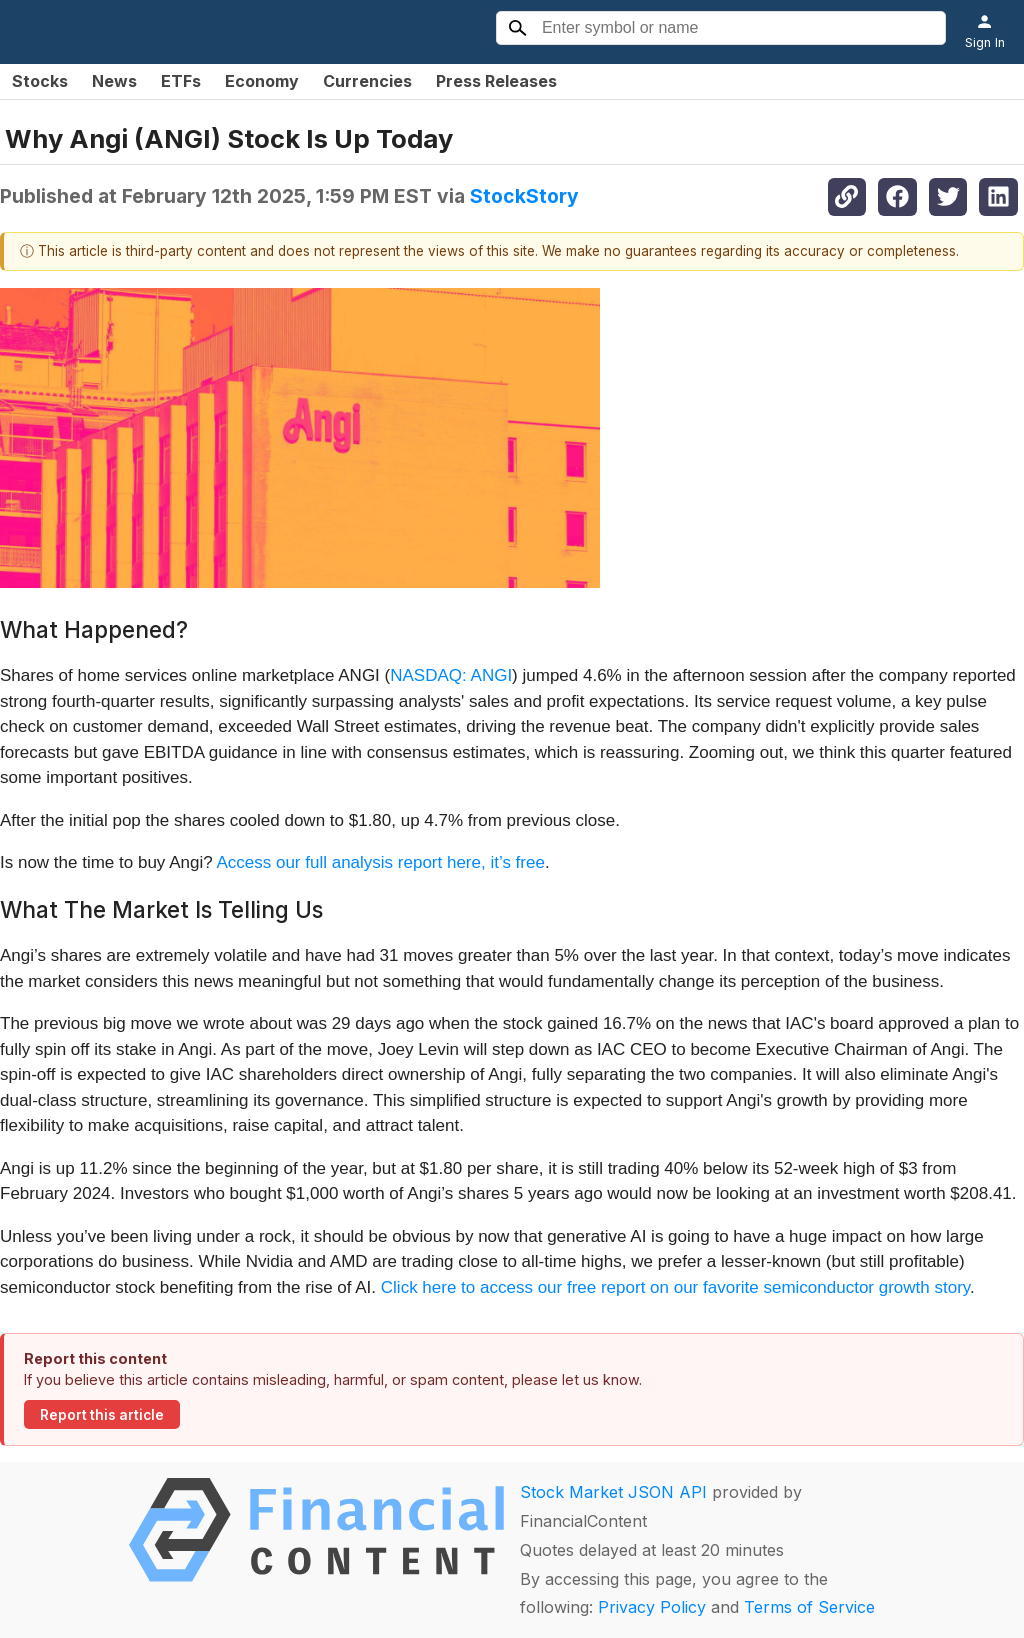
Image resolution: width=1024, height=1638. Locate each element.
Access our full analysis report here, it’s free (380, 862)
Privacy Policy (652, 1607)
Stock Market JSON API (613, 1492)
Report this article (102, 1415)
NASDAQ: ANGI (451, 675)
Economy (262, 81)
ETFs (181, 81)
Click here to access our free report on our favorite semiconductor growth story (675, 1287)
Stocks (40, 81)
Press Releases (496, 81)
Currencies (367, 81)
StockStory (524, 196)
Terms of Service (809, 1607)
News (114, 81)
